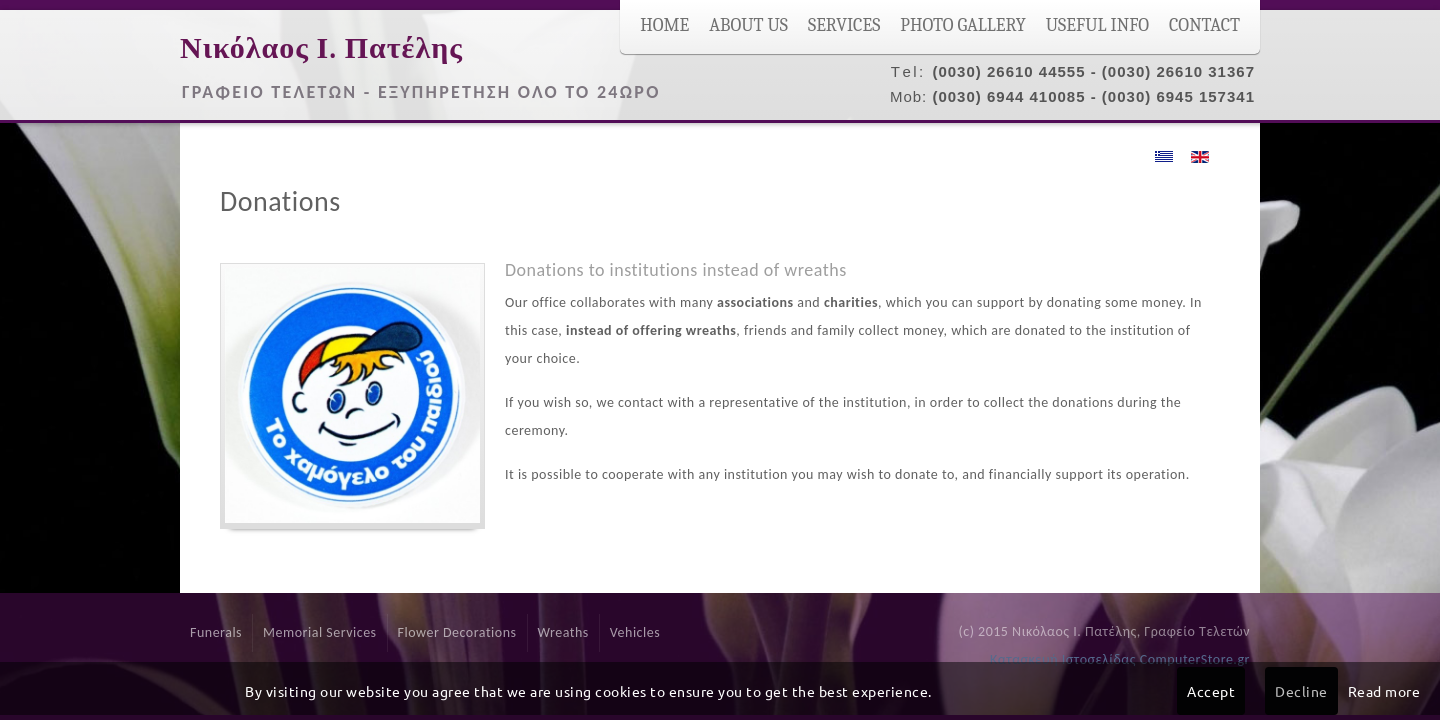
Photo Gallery (963, 25)
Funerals (216, 632)
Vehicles (635, 632)
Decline (1301, 691)
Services (844, 25)
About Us (748, 25)
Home (664, 25)
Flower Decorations (457, 632)
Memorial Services (320, 632)
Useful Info (1097, 25)
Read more (1384, 691)
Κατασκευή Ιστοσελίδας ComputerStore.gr (1120, 659)
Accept (1211, 691)
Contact (1204, 25)
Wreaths (563, 632)
